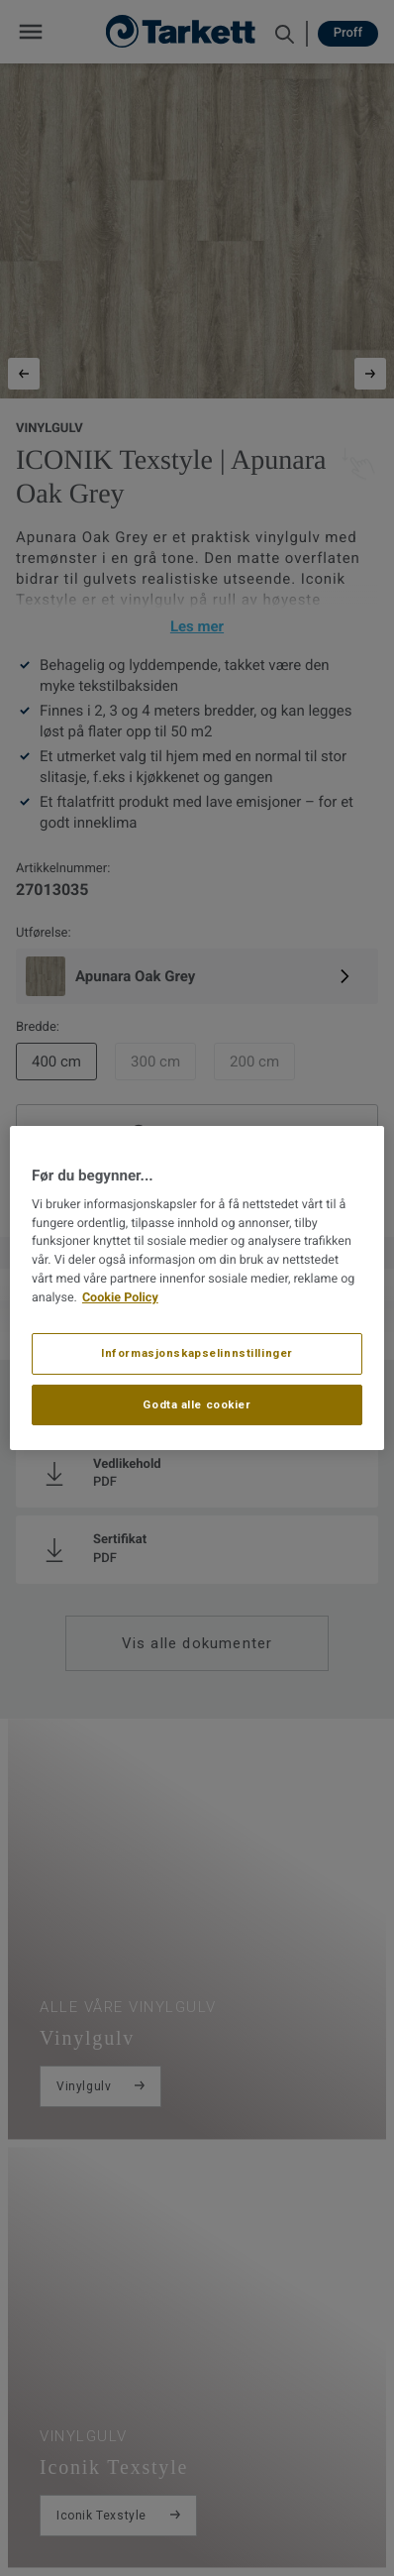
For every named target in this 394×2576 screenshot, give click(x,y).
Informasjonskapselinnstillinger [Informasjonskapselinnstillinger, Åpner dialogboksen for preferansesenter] (197, 1353)
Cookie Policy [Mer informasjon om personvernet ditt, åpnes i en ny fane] (120, 1297)
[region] (197, 1288)
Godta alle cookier (196, 1404)
